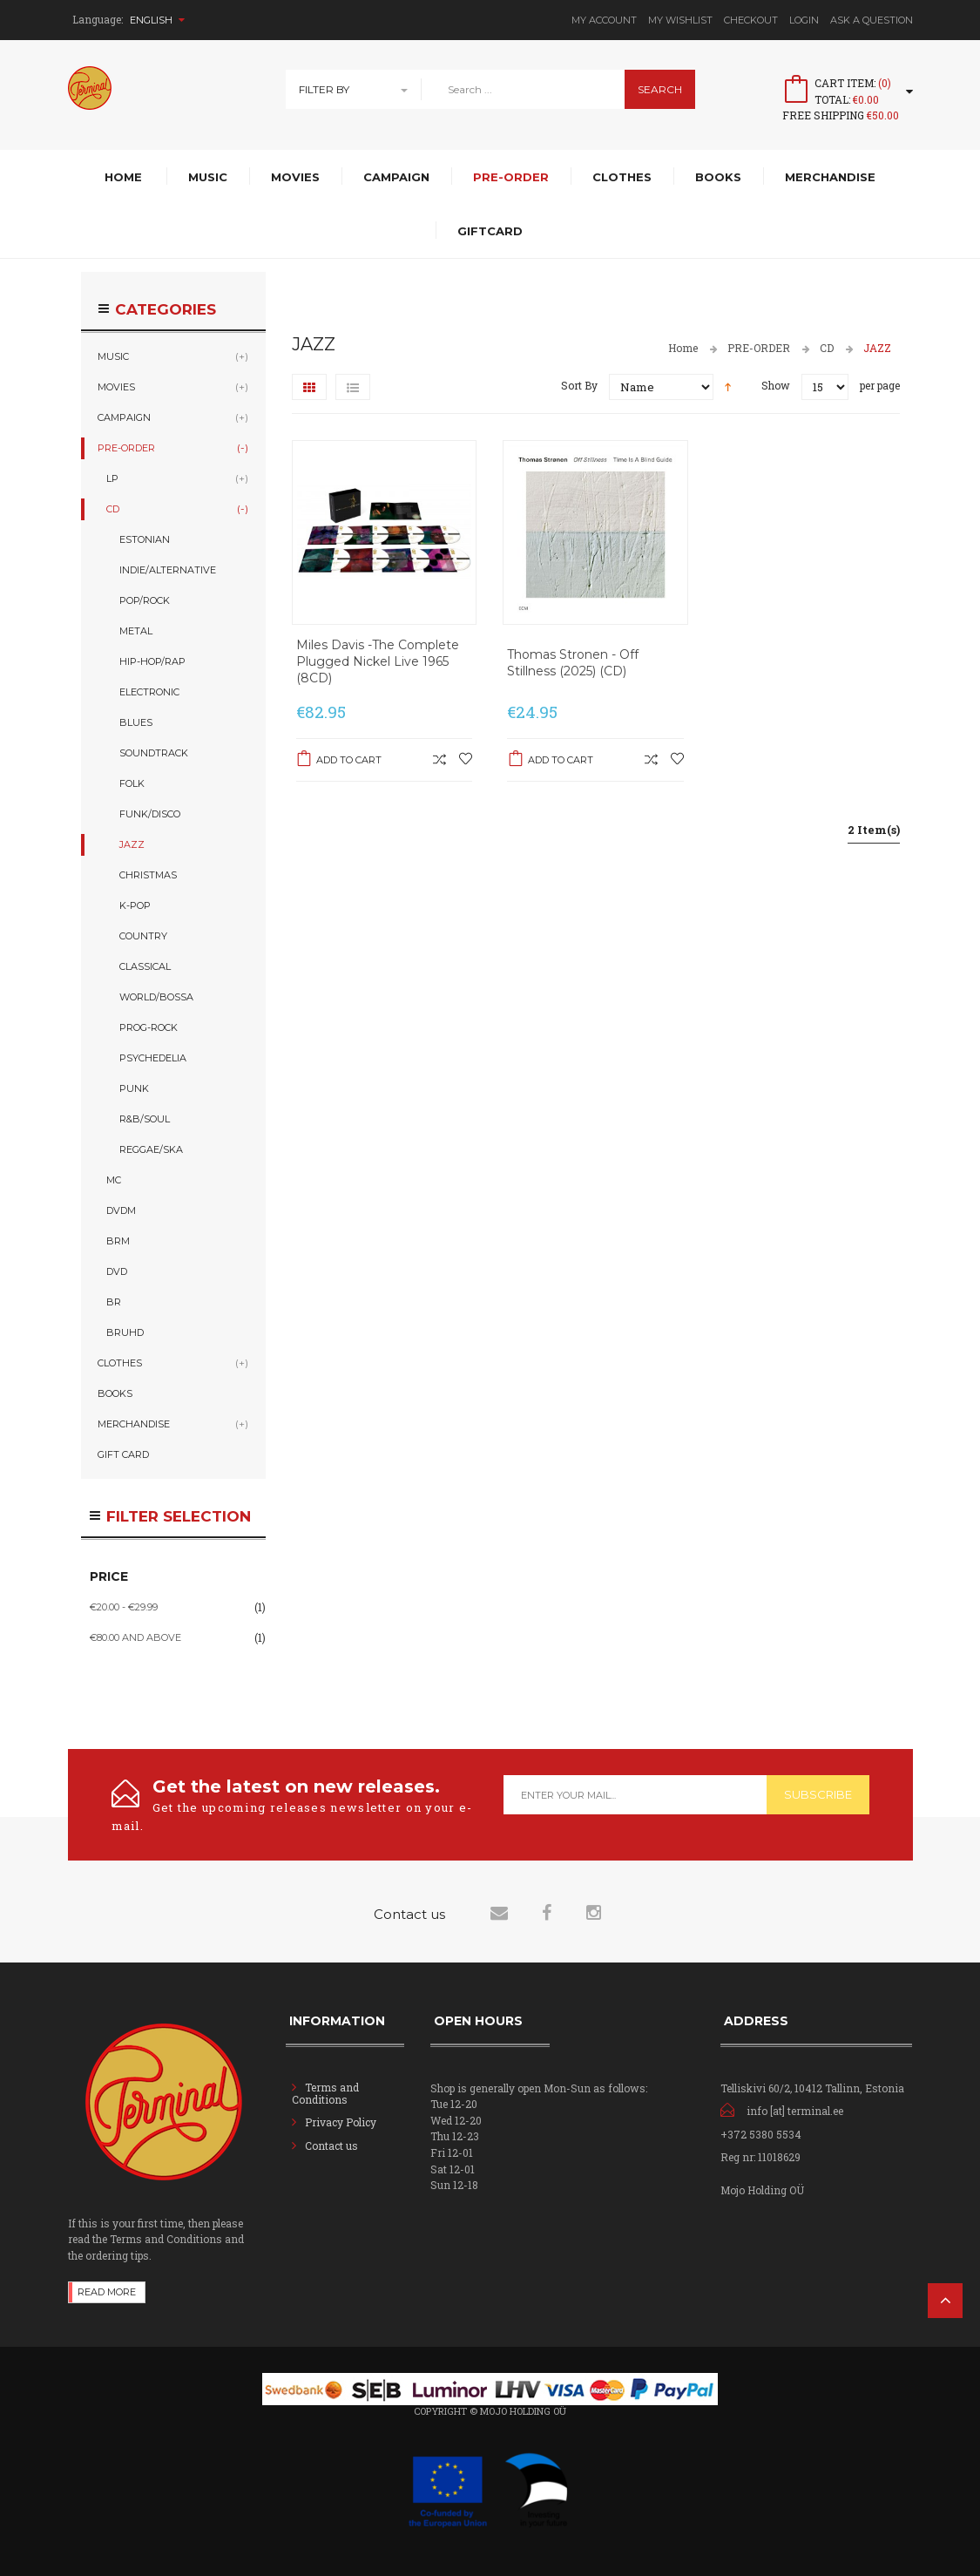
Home (683, 348)
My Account (604, 20)
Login (804, 20)
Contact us (331, 2145)
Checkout (751, 20)
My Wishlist (680, 20)
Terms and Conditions (325, 2093)
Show (775, 385)
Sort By (579, 385)
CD (827, 348)
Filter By (324, 89)
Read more (107, 2292)
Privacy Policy (340, 2122)
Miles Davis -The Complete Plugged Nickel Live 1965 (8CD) (377, 661)
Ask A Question (871, 20)
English (157, 20)
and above (135, 1637)
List (352, 387)
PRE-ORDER (758, 348)
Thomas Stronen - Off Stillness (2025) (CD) (573, 663)
